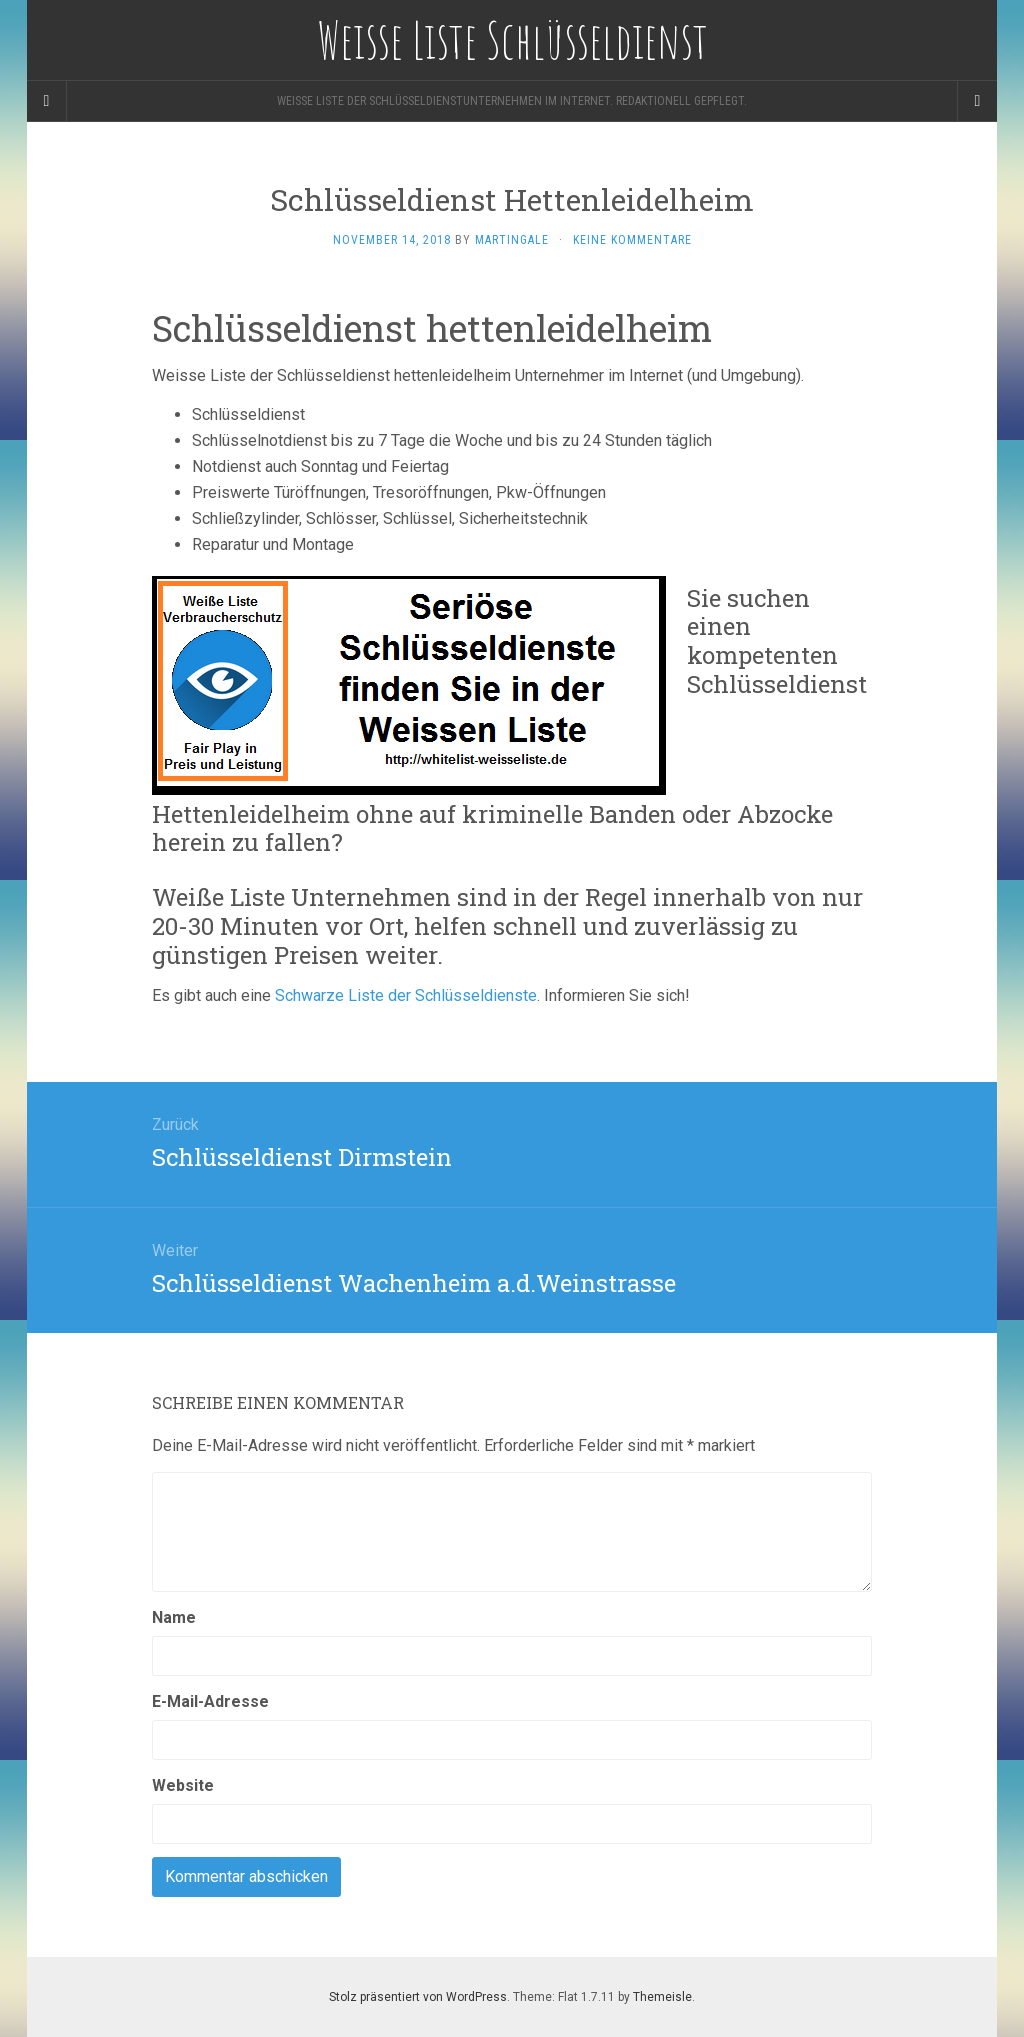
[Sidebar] (47, 101)
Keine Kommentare (632, 240)
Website (183, 1785)
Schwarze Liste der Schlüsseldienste (406, 995)
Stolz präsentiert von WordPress (418, 1997)
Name (174, 1617)
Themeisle (662, 1997)
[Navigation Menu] (977, 101)
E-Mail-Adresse (210, 1701)
